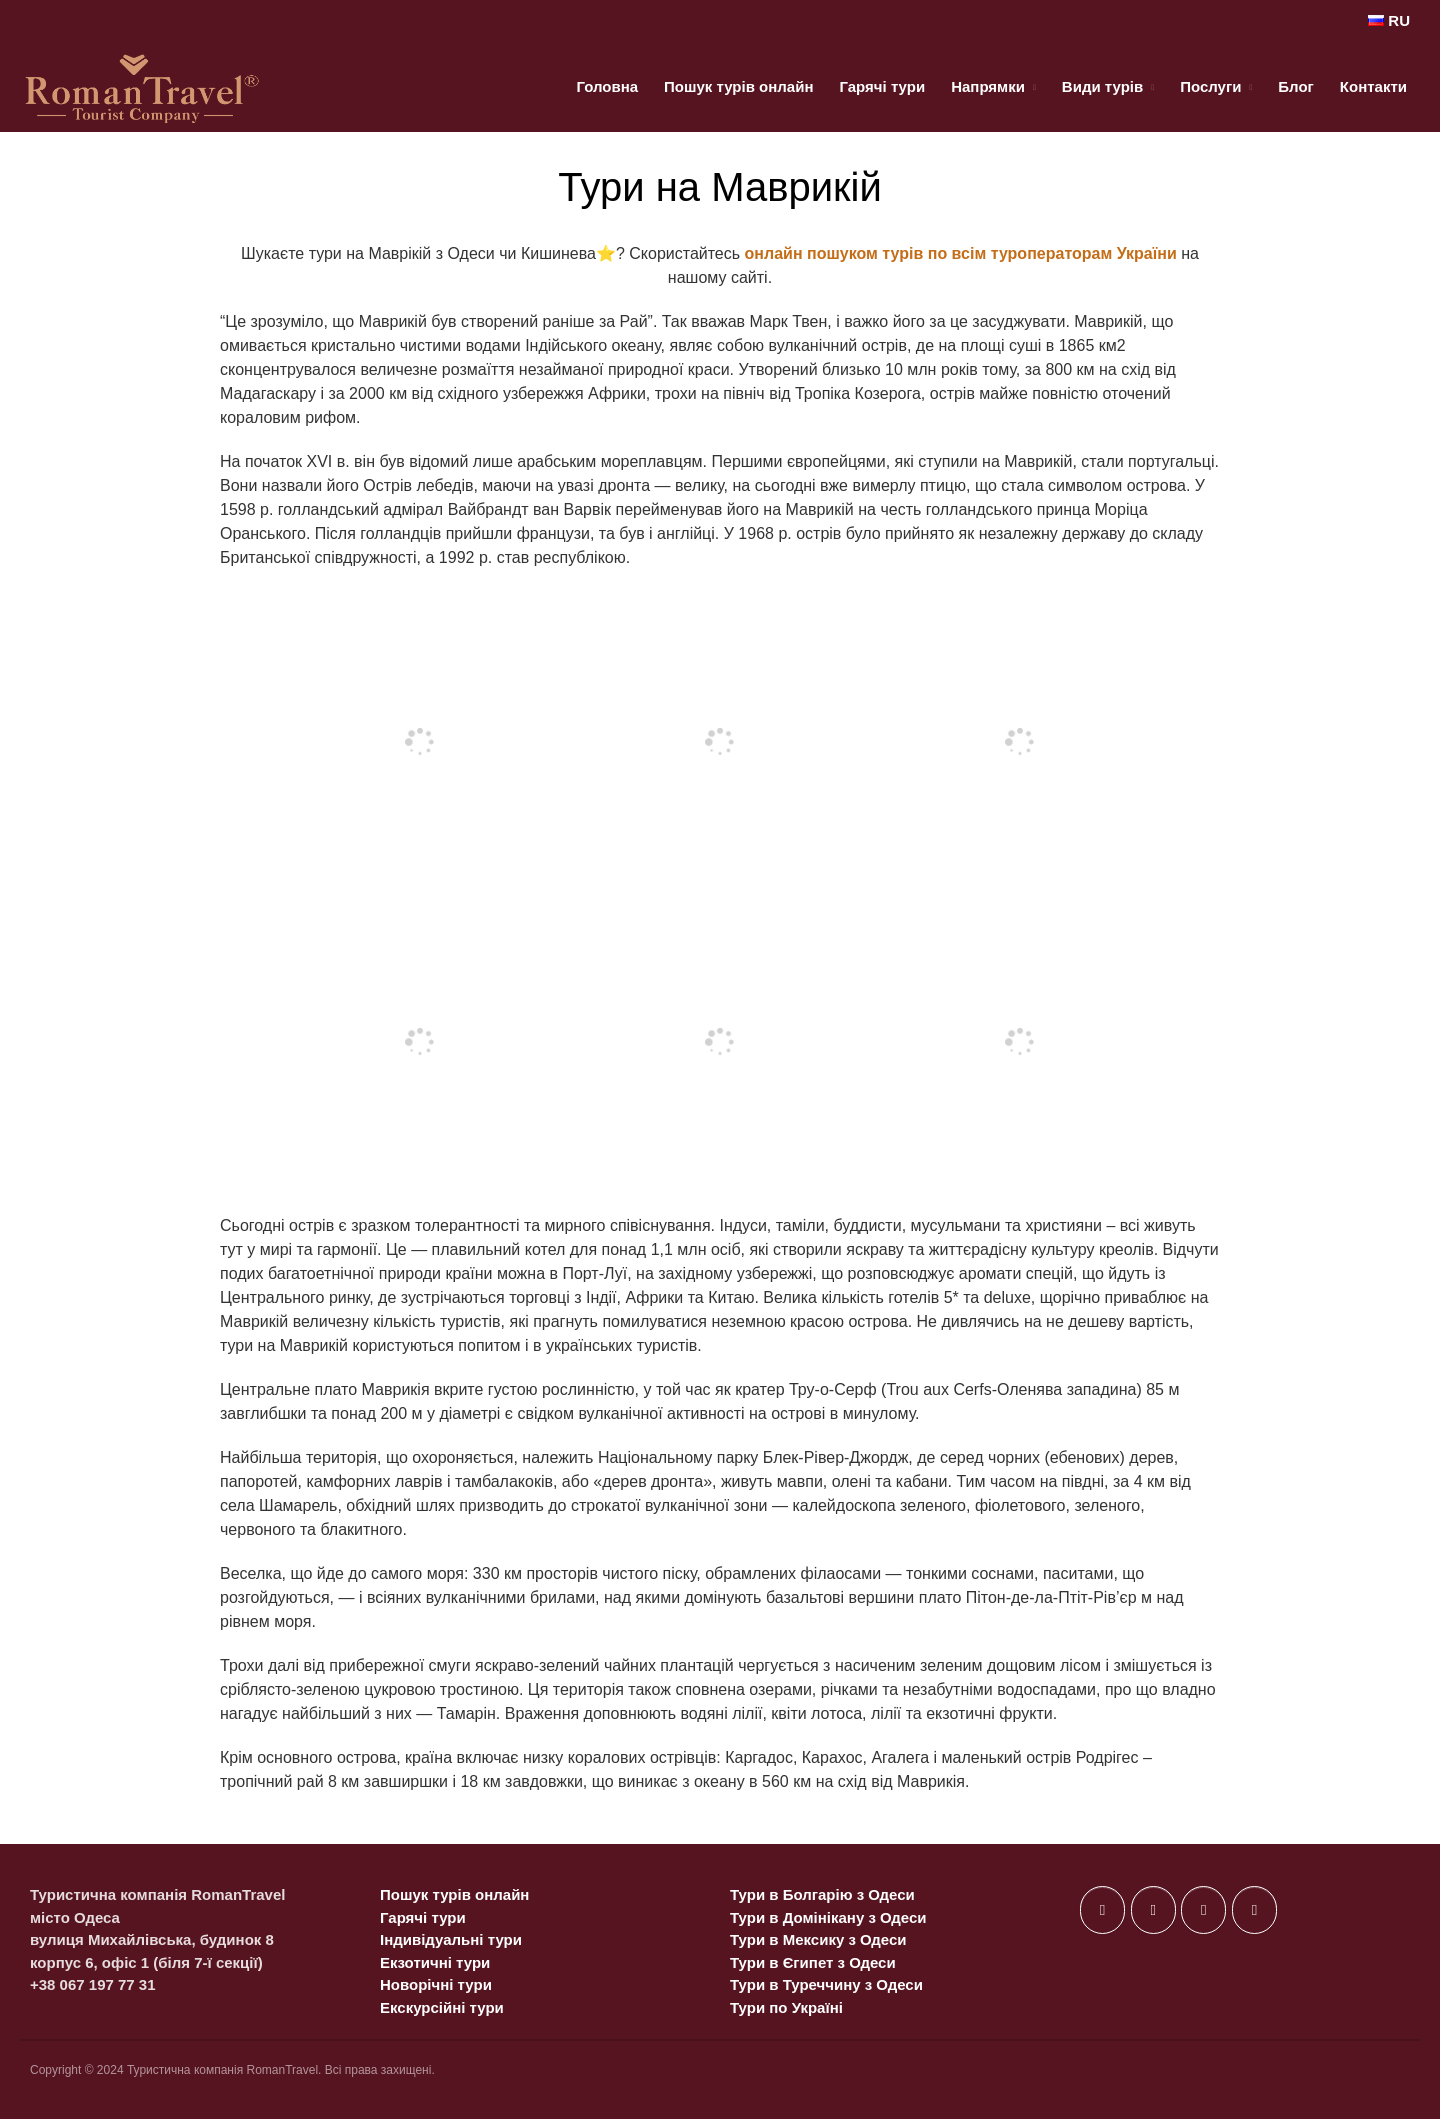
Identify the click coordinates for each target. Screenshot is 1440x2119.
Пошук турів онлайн (738, 86)
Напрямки (988, 86)
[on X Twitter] (1153, 1910)
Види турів (1102, 86)
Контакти (1373, 86)
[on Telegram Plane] (1254, 1910)
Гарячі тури (882, 86)
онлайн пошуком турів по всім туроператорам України (961, 253)
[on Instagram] (1203, 1910)
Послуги (1210, 86)
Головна (607, 86)
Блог (1296, 86)
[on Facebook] (1102, 1910)
